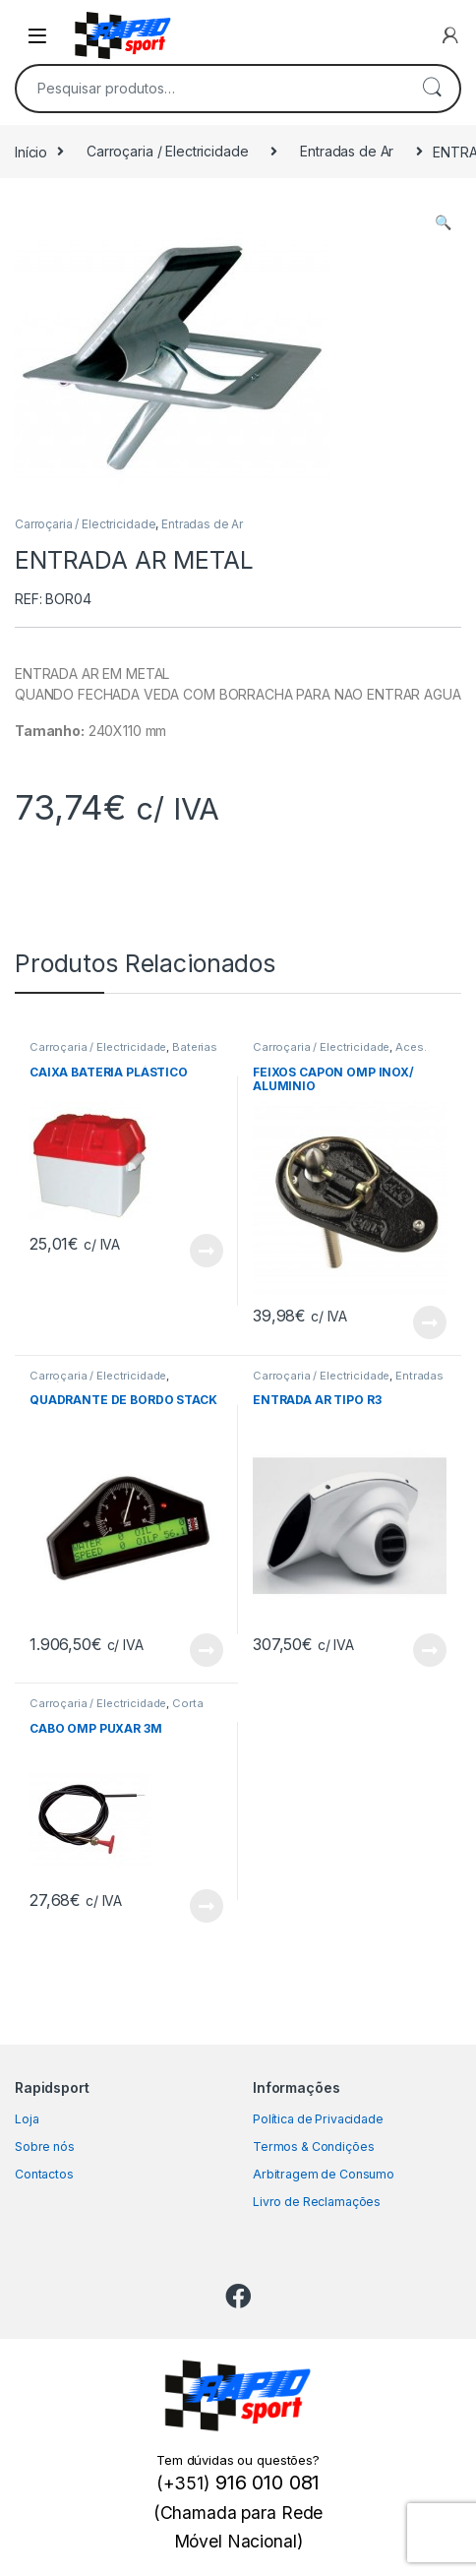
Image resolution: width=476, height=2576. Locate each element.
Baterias (194, 1047)
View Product (206, 1250)
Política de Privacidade (318, 2119)
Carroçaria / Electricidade (167, 151)
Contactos (44, 2174)
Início (31, 151)
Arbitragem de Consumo (323, 2174)
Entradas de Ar (346, 151)
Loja (26, 2119)
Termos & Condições (313, 2146)
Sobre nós (45, 2146)
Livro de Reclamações (317, 2201)
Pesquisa (431, 88)
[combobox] (210, 88)
